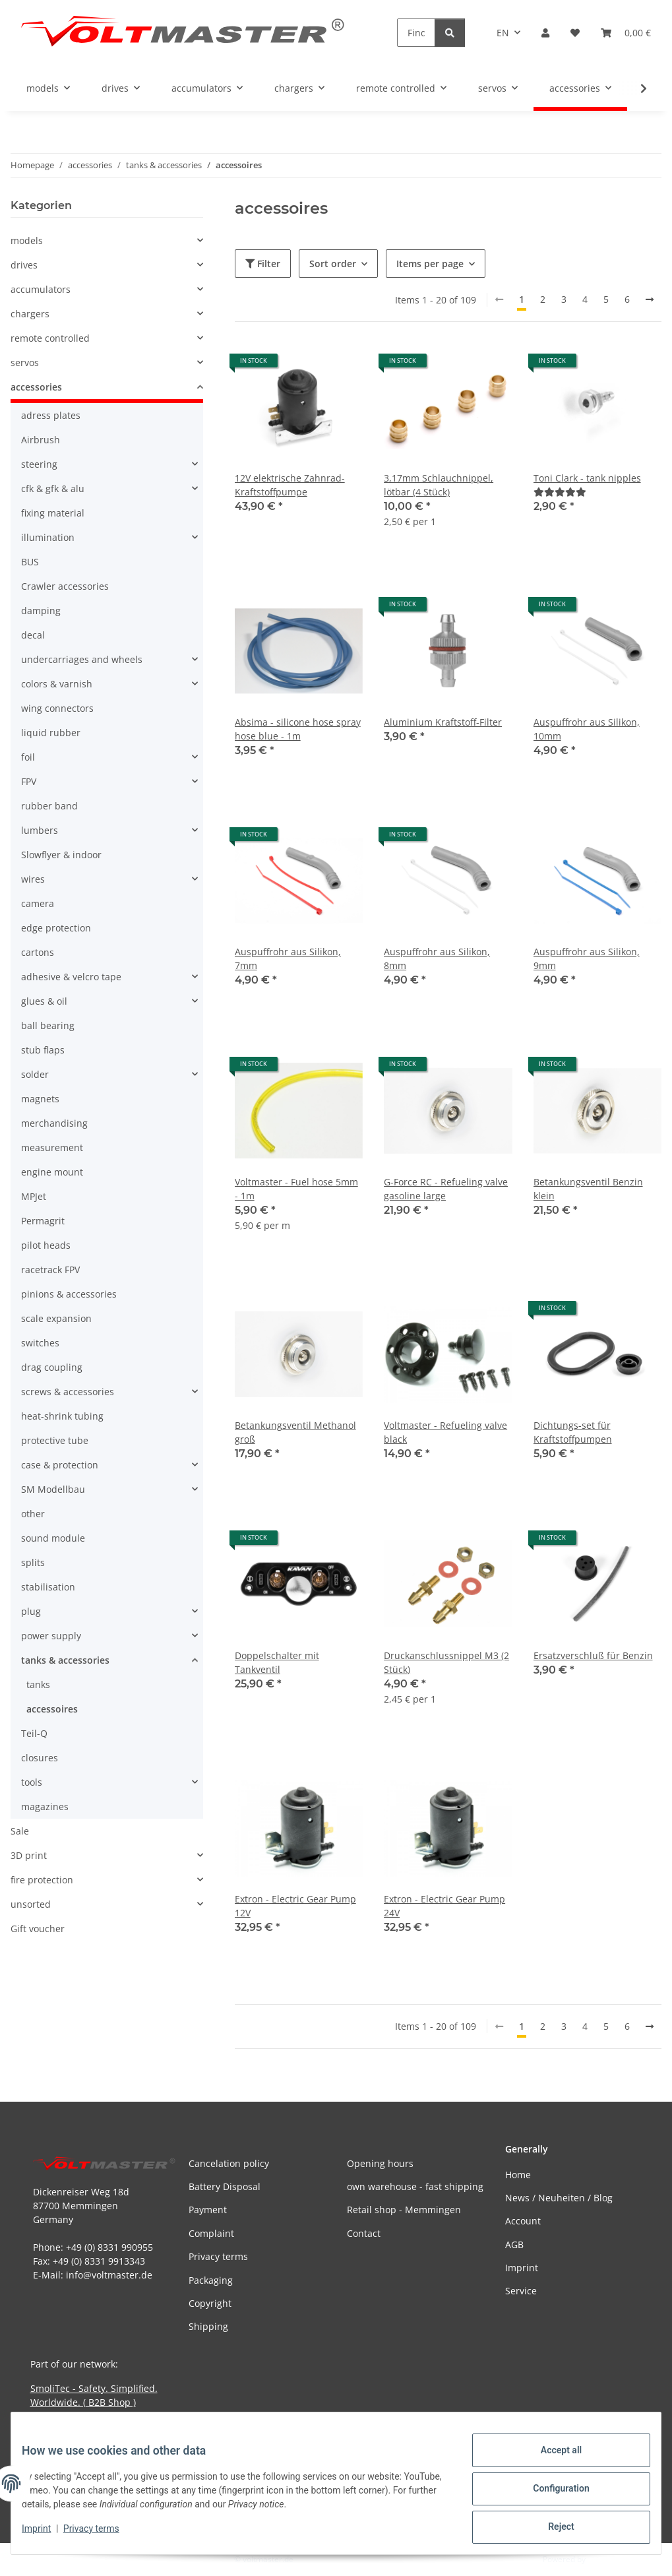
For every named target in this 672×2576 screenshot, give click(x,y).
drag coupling (51, 1367)
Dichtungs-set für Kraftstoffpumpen (573, 1432)
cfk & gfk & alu (52, 488)
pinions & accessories (69, 1294)
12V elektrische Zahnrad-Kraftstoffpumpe (290, 485)
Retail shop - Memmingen (404, 2209)
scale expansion (56, 1318)
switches (40, 1342)
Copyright (210, 2303)
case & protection (59, 1465)
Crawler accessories (65, 586)
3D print (29, 1855)
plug (31, 1611)
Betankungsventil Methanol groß (295, 1432)
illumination (48, 537)
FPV (28, 781)
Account (523, 2221)
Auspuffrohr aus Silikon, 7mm (288, 958)
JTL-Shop (603, 2559)
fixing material (52, 513)
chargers (30, 313)
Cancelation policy (229, 2163)
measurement (52, 1147)
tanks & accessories (65, 1660)
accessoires (52, 1709)
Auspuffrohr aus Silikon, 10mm (587, 729)
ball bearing (48, 1025)
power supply (51, 1635)
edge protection (56, 928)
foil (28, 757)
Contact (364, 2233)
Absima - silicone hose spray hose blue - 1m (298, 729)
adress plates (50, 415)
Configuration (550, 2495)
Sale (20, 1831)
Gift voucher (38, 1928)
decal (33, 635)
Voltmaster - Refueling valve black (445, 1432)
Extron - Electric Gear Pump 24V (444, 1906)
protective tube (54, 1440)
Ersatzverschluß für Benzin (593, 1655)
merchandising (54, 1123)
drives (24, 265)
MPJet (33, 1196)
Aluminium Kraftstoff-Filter (443, 722)
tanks (38, 1684)
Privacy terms (102, 2535)
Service (521, 2290)
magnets (40, 1098)
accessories (36, 387)
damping (41, 610)
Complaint (211, 2233)
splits (33, 1562)
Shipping (208, 2326)
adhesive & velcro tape (71, 976)
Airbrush (40, 439)
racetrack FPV (50, 1269)
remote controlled (50, 338)
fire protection (42, 1879)
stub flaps (43, 1050)
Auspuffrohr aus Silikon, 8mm (437, 958)
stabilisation (48, 1587)
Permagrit (43, 1220)
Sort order (332, 263)
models (27, 240)
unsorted (31, 1904)
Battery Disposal (224, 2186)
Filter (262, 263)
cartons (37, 952)
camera (37, 903)
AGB (514, 2244)
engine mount (52, 1172)
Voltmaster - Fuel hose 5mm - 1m (296, 1189)
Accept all (550, 2460)
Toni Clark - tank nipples (587, 478)
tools (31, 1782)
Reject (550, 2529)
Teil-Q (34, 1733)
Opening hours (380, 2163)
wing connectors (57, 708)
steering (39, 464)
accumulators (41, 289)
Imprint (46, 2535)
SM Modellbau (53, 1489)
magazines (45, 1806)
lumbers (39, 830)
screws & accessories (67, 1391)
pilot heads (46, 1245)
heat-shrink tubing (62, 1416)
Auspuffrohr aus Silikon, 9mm (587, 958)
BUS (30, 561)
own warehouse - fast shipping (415, 2186)
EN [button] (503, 32)
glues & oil (44, 1001)
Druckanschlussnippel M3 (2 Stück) (446, 1662)
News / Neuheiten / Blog (559, 2197)
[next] (649, 299)
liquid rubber (50, 732)
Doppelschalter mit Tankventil (277, 1662)
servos (25, 362)
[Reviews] (560, 492)
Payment (208, 2209)
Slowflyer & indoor (61, 854)
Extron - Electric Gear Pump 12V (295, 1906)
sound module (53, 1538)
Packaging (211, 2280)
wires (33, 879)
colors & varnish (56, 683)
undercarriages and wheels (81, 659)
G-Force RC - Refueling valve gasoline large (446, 1189)
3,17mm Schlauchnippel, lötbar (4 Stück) (438, 485)
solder (35, 1074)
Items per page (430, 263)
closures (39, 1757)
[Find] (416, 32)
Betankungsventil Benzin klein (588, 1189)
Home (518, 2174)
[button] (545, 32)
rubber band (49, 806)
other (33, 1513)
